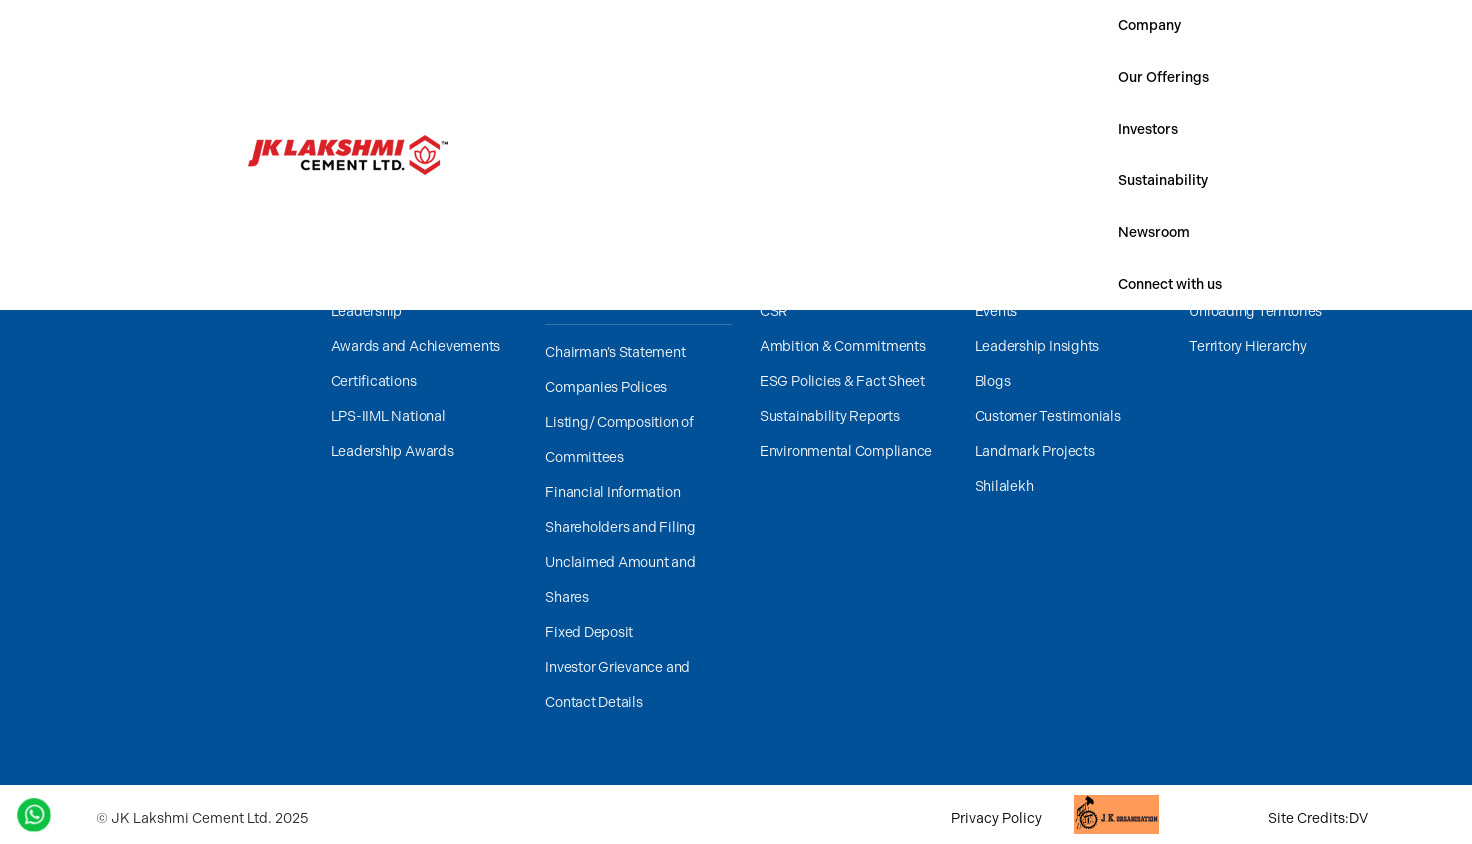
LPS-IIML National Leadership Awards (392, 434)
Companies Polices (606, 387)
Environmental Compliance (846, 451)
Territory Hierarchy (1247, 346)
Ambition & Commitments (843, 346)
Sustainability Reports (830, 416)
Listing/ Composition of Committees (619, 440)
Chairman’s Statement (615, 352)
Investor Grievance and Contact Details (617, 685)
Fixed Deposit (589, 632)
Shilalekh (1004, 486)
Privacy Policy (996, 818)
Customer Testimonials (1048, 416)
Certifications (374, 381)
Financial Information (612, 492)
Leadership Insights (1037, 346)
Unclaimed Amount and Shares (620, 580)
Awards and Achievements (415, 346)
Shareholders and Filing (620, 527)
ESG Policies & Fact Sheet (842, 381)
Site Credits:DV (1318, 818)
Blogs (993, 381)
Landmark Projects (1035, 451)
